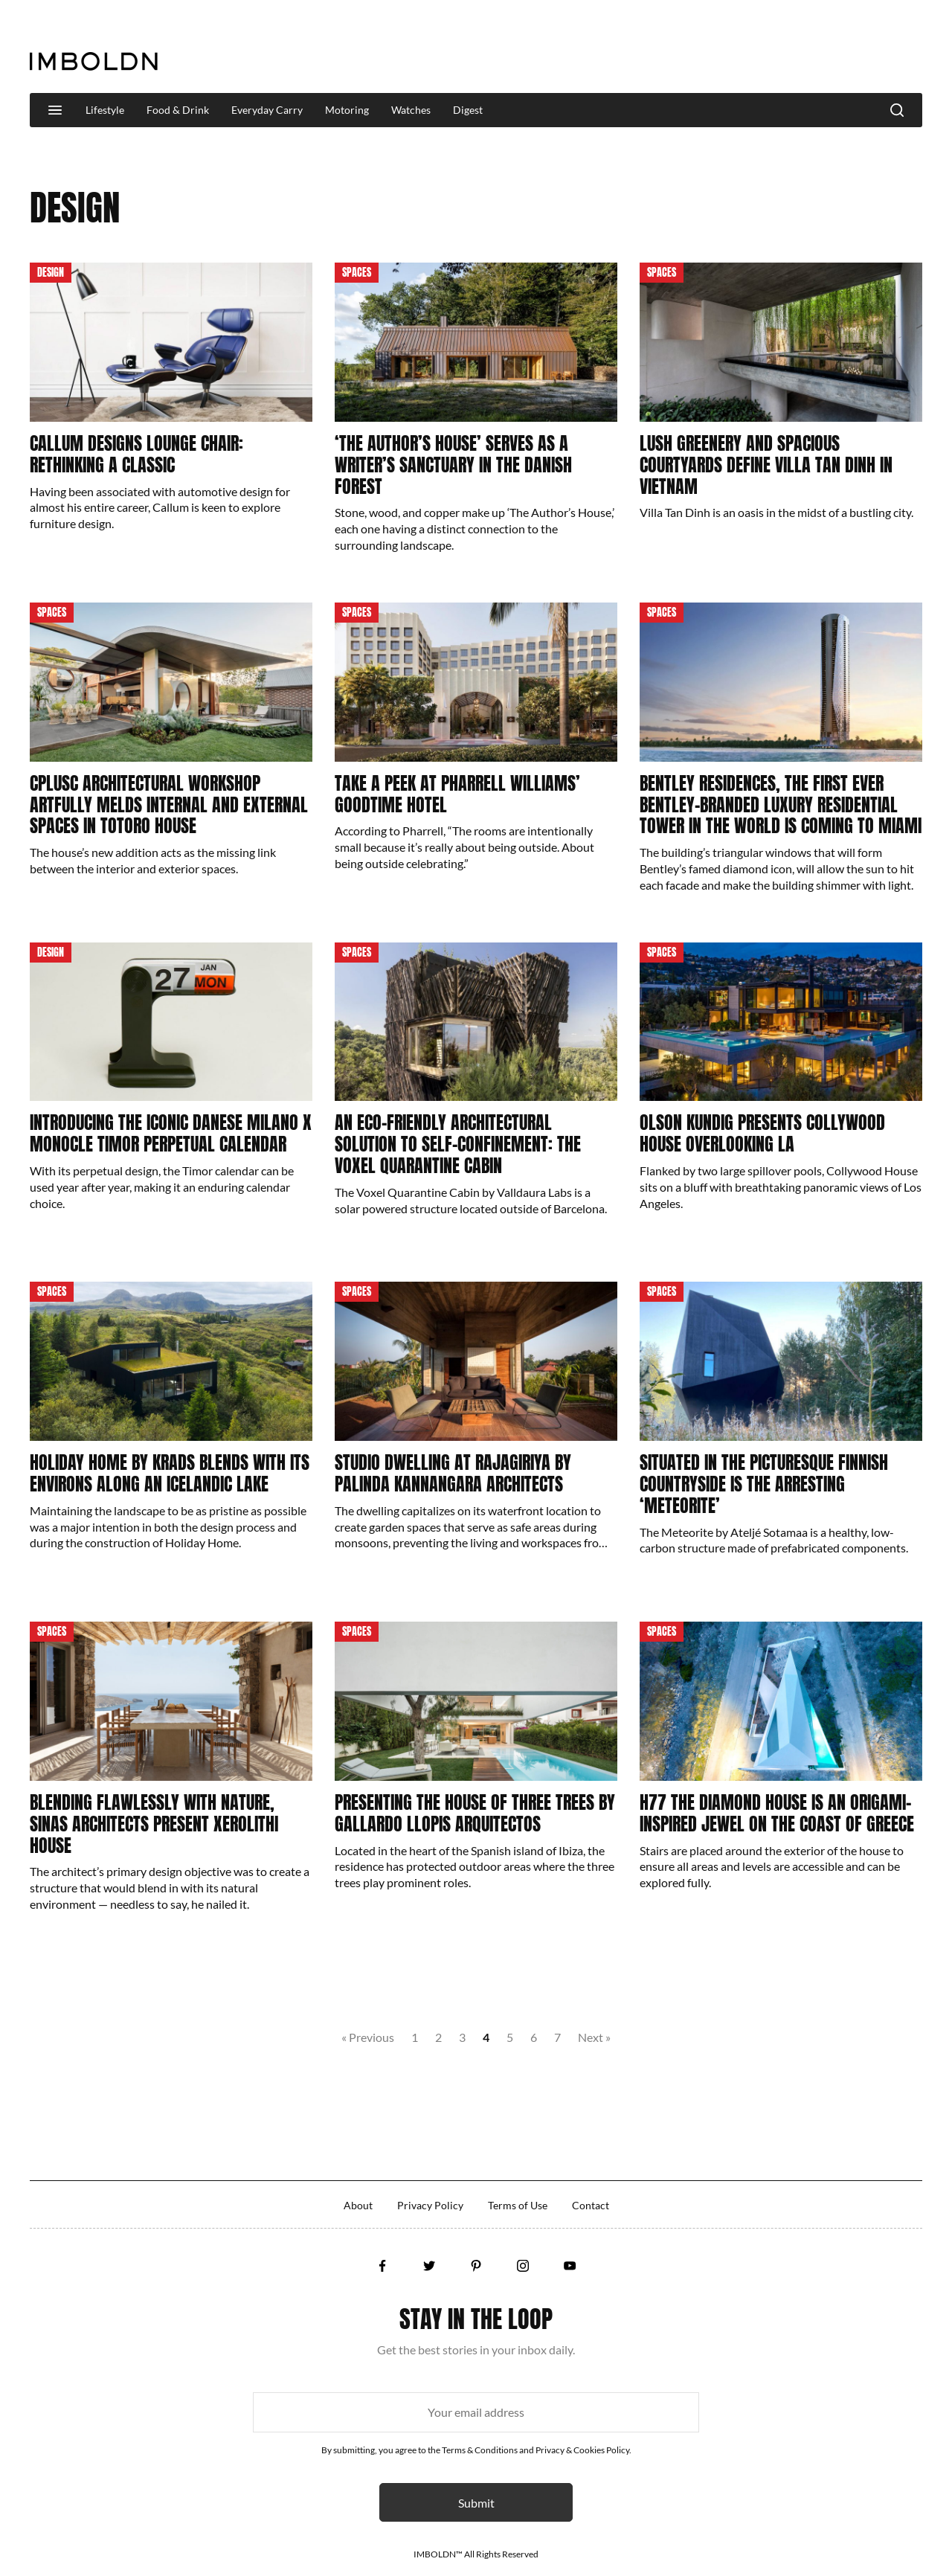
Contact (590, 2205)
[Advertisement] (651, 47)
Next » (594, 2037)
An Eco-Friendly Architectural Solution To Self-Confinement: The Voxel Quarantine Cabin (458, 1144)
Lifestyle (105, 109)
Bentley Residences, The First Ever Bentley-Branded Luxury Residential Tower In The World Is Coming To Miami (781, 805)
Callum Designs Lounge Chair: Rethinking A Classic (136, 454)
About (358, 2205)
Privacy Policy (430, 2205)
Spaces (356, 272)
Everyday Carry (267, 109)
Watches (411, 109)
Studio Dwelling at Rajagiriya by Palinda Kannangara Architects (453, 1473)
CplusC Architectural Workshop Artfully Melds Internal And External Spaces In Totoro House (169, 805)
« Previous (367, 2037)
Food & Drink (178, 109)
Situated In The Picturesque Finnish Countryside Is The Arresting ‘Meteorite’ (764, 1484)
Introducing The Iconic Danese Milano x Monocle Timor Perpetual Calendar (171, 1133)
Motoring (347, 109)
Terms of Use (517, 2205)
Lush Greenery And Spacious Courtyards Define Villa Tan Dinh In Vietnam (766, 465)
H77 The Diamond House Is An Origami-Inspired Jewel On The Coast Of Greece (777, 1813)
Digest (468, 109)
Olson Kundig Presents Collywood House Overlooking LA (762, 1133)
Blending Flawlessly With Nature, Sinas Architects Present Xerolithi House (154, 1824)
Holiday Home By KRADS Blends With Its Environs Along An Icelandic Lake (169, 1473)
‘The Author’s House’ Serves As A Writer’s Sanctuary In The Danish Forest (453, 465)
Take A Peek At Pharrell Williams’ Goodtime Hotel (457, 794)
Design (50, 272)
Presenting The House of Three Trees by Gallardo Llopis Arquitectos (475, 1813)
